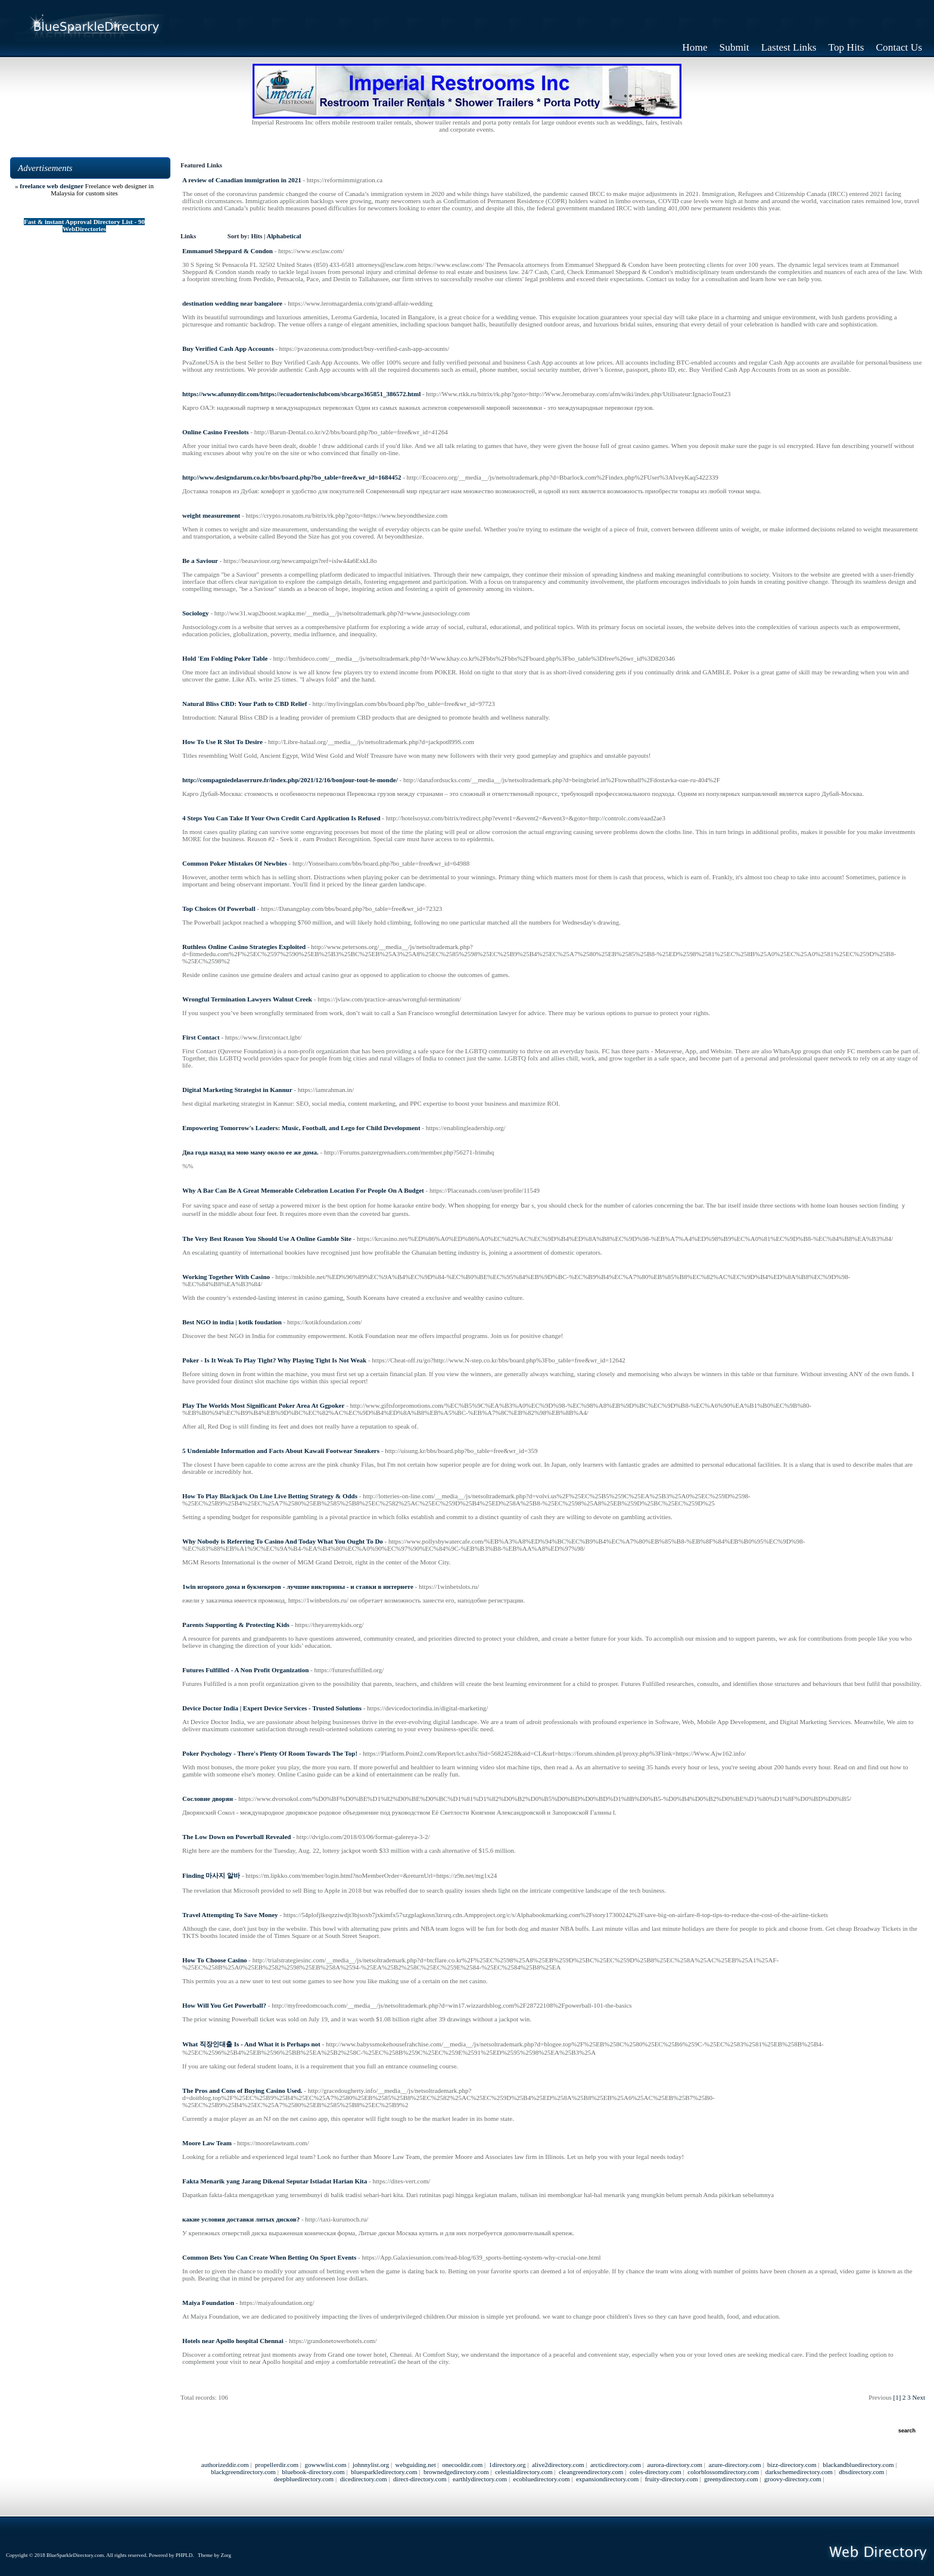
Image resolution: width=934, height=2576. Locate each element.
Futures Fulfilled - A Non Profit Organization (245, 1669)
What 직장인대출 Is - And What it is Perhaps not (251, 2044)
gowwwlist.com (325, 2464)
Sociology (195, 613)
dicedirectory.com (363, 2478)
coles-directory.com (655, 2471)
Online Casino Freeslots (215, 431)
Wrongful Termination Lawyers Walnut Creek (247, 999)
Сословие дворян (207, 1798)
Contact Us (899, 47)
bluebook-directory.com (313, 2471)
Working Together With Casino (226, 1276)
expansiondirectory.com (607, 2478)
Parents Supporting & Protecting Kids (235, 1624)
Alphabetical (283, 236)
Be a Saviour (200, 560)
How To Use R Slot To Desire (222, 741)
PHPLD (184, 2555)
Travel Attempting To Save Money (230, 1914)
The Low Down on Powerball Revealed (236, 1836)
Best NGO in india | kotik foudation (232, 1322)
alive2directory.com (558, 2464)
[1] (897, 2397)
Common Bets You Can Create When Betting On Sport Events (269, 2257)
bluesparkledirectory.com (384, 2471)
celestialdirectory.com (524, 2471)
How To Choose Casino (214, 1960)
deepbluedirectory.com (304, 2478)
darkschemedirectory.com (799, 2471)
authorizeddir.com (225, 2464)
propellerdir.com (276, 2464)
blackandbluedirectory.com (858, 2464)
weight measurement (211, 515)
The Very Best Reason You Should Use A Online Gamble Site (266, 1238)
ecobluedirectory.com (541, 2478)
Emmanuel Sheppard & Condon (227, 250)
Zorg (226, 2555)
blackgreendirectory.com (243, 2471)
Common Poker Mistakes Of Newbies (234, 863)
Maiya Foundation (208, 2302)
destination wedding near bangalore (232, 303)
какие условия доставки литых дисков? (241, 2219)
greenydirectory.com (731, 2478)
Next (919, 2397)
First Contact (201, 1037)
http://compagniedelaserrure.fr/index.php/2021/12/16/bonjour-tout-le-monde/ (290, 779)
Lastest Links (789, 47)
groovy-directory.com (792, 2478)
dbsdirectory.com (861, 2471)
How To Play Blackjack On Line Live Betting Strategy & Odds (269, 1495)
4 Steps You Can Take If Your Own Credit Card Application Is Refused (281, 818)
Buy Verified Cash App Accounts (227, 348)
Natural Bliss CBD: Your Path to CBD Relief (244, 703)
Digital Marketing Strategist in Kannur (237, 1089)
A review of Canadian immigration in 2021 (241, 179)
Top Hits (846, 47)
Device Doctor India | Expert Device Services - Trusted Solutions (272, 1708)
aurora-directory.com (674, 2464)
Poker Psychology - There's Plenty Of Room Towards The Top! (269, 1753)
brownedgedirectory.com (456, 2471)
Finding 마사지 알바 (211, 1875)
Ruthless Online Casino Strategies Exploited (244, 946)
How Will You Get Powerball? (224, 2005)
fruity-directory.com (671, 2478)
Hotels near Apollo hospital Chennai (233, 2340)
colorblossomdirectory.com (723, 2471)
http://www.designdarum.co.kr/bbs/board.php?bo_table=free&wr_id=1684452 (291, 477)
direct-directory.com (419, 2478)
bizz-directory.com (792, 2464)
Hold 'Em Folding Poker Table (224, 658)
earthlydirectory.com (480, 2478)
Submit (734, 47)
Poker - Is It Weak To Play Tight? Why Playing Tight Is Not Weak (274, 1360)
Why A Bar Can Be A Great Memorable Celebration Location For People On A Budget (303, 1190)
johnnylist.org (371, 2464)
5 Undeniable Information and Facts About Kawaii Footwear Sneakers (280, 1450)
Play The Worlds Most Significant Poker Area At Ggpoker (263, 1405)
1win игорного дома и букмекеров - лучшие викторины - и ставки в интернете (297, 1586)
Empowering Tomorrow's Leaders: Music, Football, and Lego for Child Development (301, 1127)
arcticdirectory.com (615, 2464)
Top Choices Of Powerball (219, 908)
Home (694, 47)
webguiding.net (416, 2464)
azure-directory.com (734, 2464)
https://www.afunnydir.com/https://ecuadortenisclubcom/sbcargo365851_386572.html (301, 393)
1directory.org (507, 2464)
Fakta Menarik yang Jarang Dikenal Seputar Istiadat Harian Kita (274, 2181)
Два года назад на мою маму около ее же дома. (250, 1152)
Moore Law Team (207, 2142)
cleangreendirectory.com (591, 2471)
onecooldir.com (462, 2464)
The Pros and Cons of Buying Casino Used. (242, 2090)
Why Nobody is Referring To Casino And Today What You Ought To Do (282, 1541)
